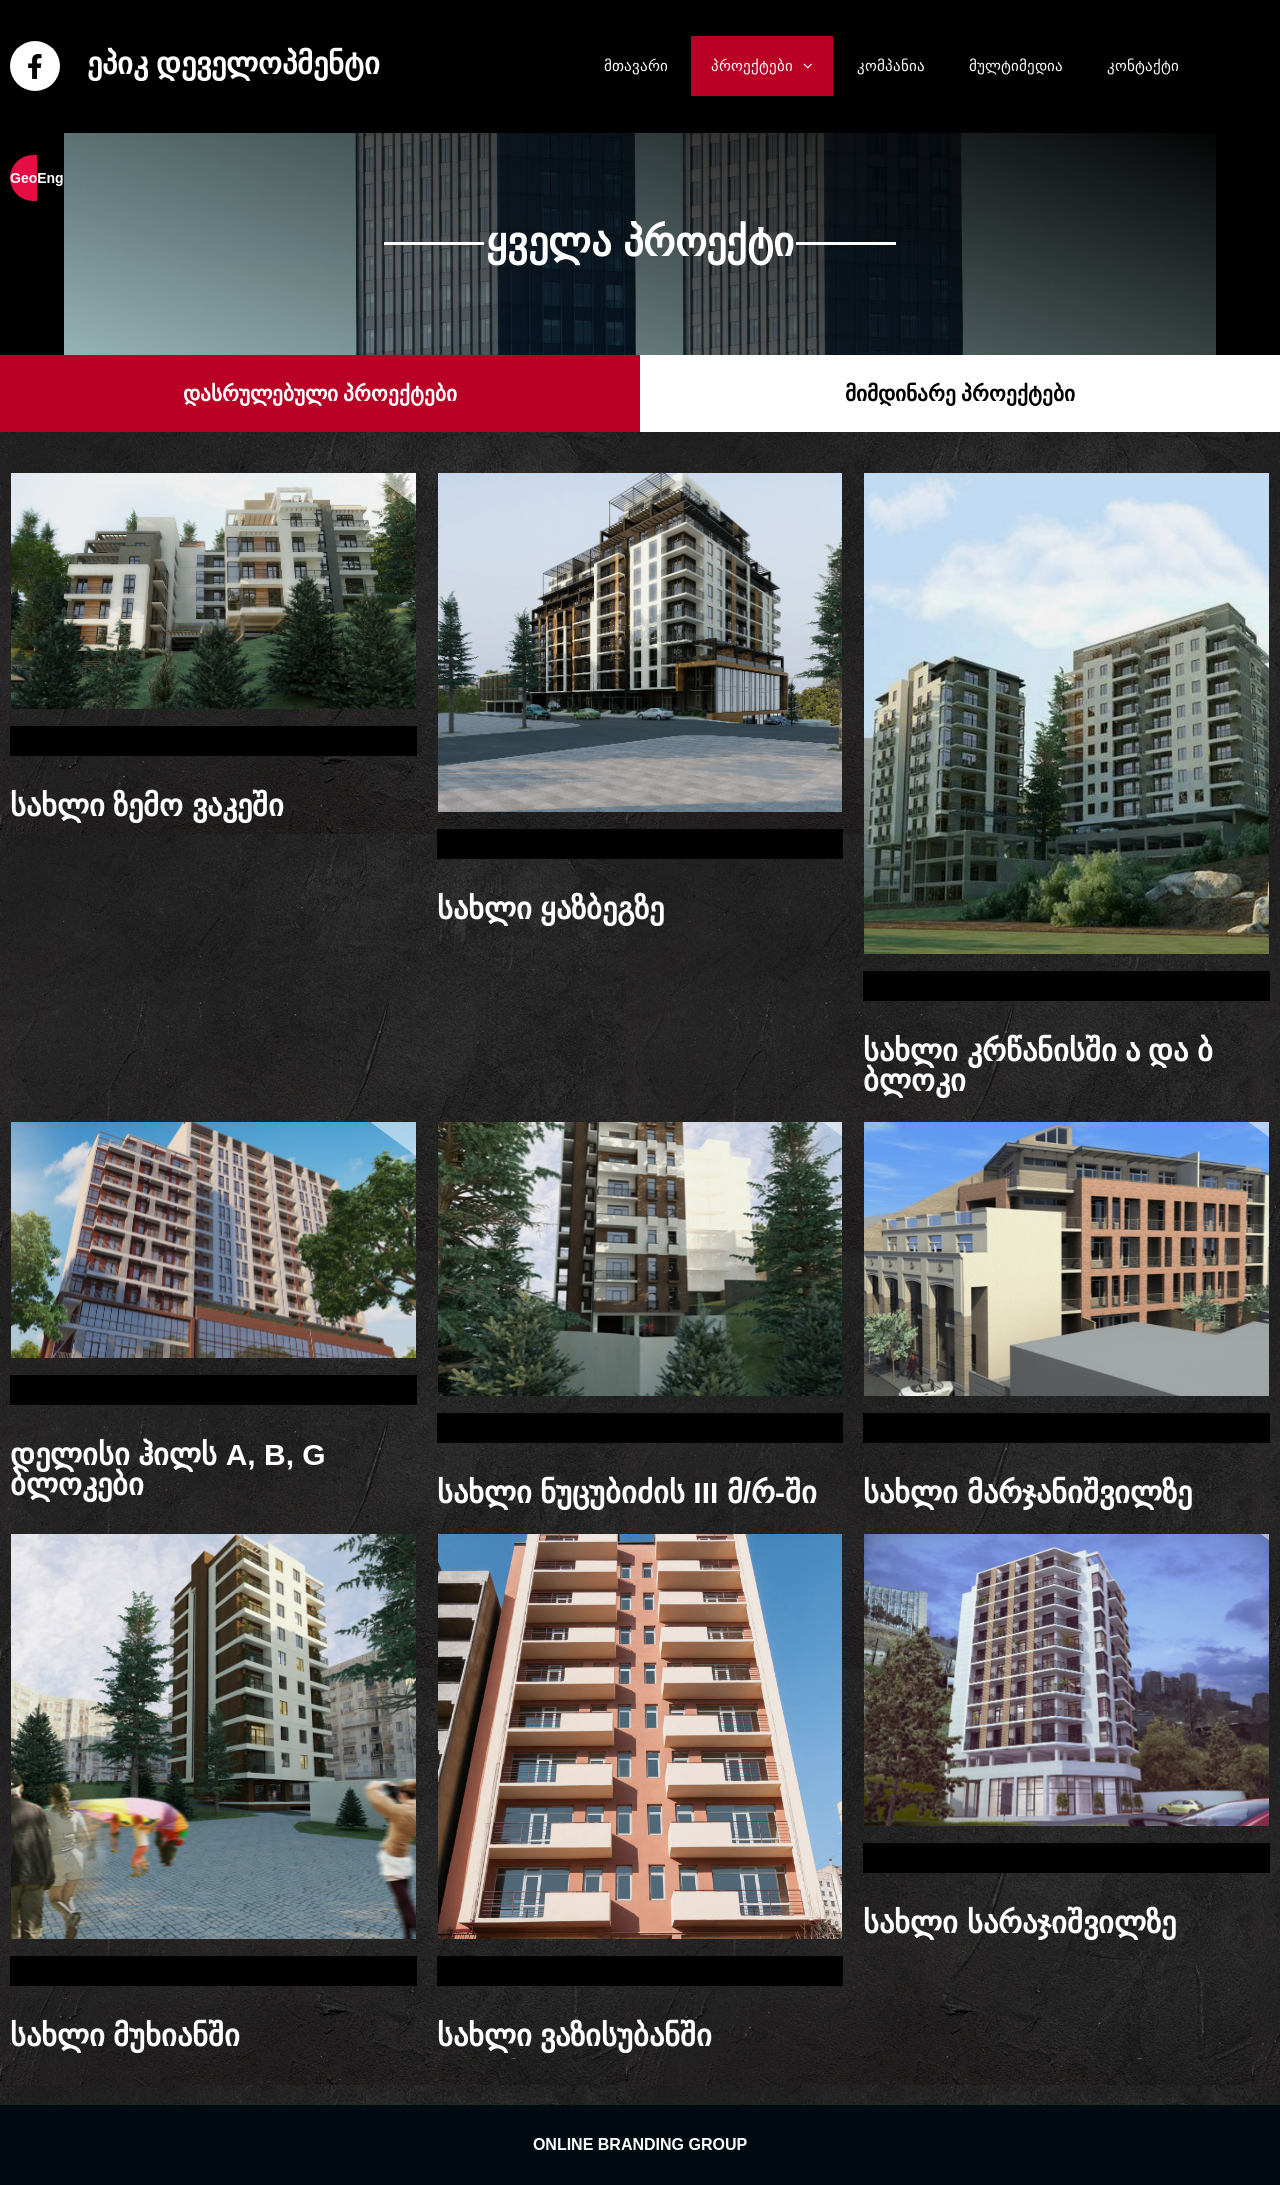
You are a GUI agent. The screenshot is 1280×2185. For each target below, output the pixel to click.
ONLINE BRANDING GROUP (640, 2144)
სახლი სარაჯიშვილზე (1019, 1922)
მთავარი (636, 65)
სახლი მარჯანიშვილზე (1027, 1492)
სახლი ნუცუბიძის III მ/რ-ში (627, 1492)
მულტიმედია (1016, 65)
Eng (50, 178)
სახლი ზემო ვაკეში (147, 805)
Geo (23, 178)
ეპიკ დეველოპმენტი (233, 63)
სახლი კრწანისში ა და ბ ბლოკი (1037, 1065)
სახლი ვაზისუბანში (574, 2035)
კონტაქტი (1143, 65)
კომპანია (891, 65)
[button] (813, 66)
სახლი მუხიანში (125, 2035)
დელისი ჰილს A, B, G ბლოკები (168, 1469)
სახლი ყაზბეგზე (550, 908)
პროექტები (772, 66)
